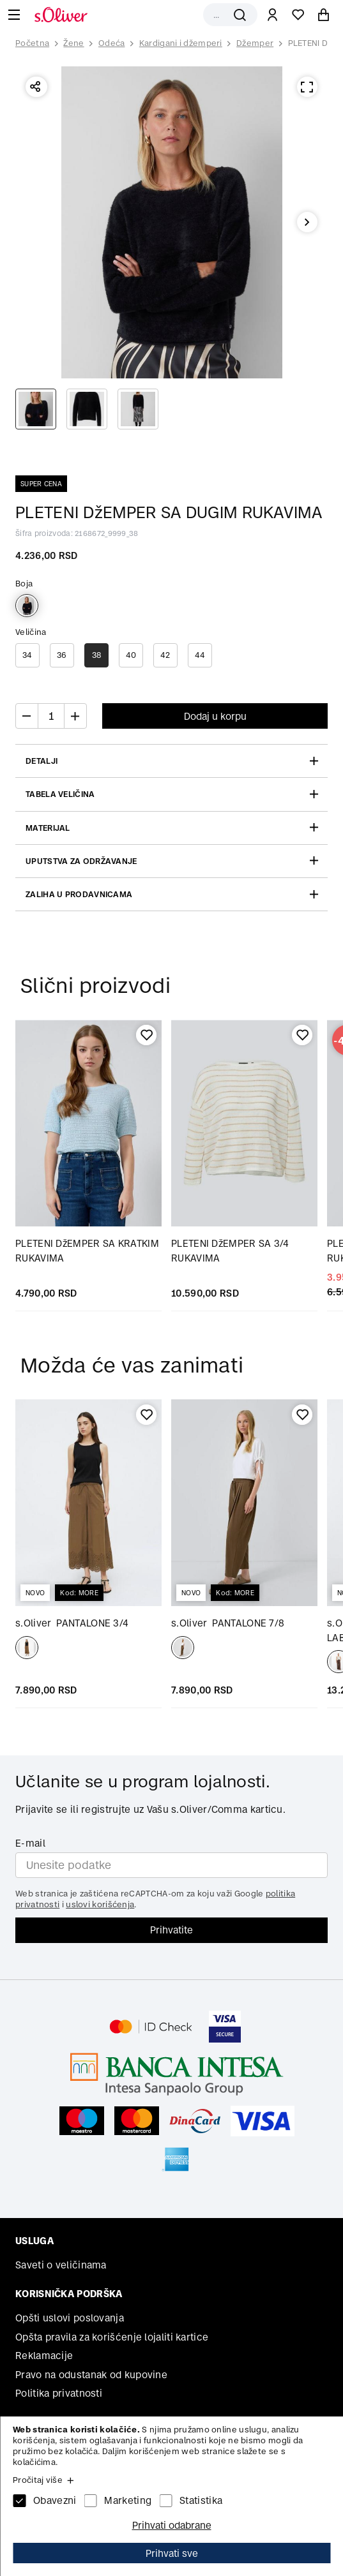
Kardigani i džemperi (180, 43)
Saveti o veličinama (61, 2265)
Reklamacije (44, 2355)
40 (131, 655)
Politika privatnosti (58, 2393)
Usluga (34, 2241)
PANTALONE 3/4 (71, 1623)
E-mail (30, 1843)
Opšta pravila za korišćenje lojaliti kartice (111, 2337)
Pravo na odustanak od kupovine (91, 2375)
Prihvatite (171, 1930)
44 (200, 655)
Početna (32, 43)
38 (97, 655)
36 (62, 655)
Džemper (254, 43)
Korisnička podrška (68, 2294)
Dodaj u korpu (215, 716)
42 (165, 655)
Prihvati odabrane (171, 2525)
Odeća (111, 43)
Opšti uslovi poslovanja (69, 2318)
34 (27, 655)
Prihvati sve (172, 2553)
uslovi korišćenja (100, 1904)
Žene (73, 43)
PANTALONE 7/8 (227, 1623)
